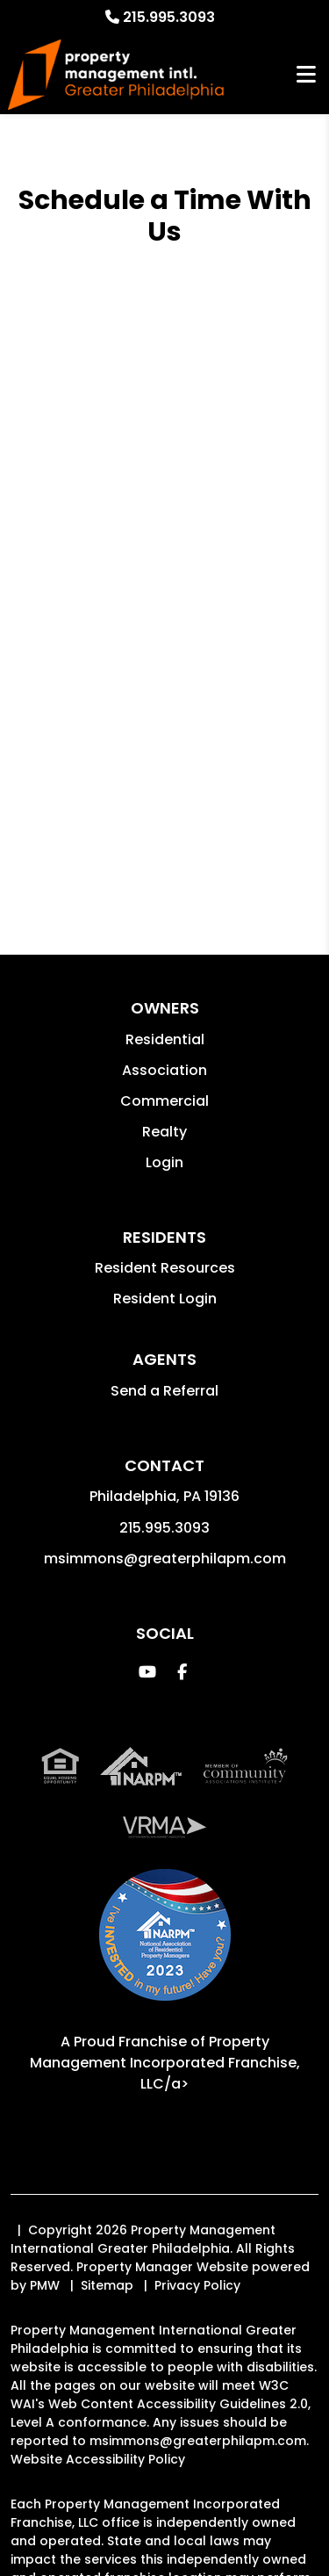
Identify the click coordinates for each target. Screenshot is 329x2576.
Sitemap (107, 2285)
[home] (115, 75)
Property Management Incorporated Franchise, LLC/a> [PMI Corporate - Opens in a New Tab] (165, 2062)
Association (164, 1070)
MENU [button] (306, 75)
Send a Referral (164, 1391)
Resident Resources (165, 1268)
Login (164, 1162)
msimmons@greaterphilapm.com (165, 1558)
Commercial (164, 1101)
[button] (147, 1671)
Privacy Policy (197, 2285)
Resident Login (165, 1298)
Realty (164, 1132)
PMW (45, 2285)
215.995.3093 (169, 17)
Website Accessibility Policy (98, 2459)
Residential (164, 1039)
